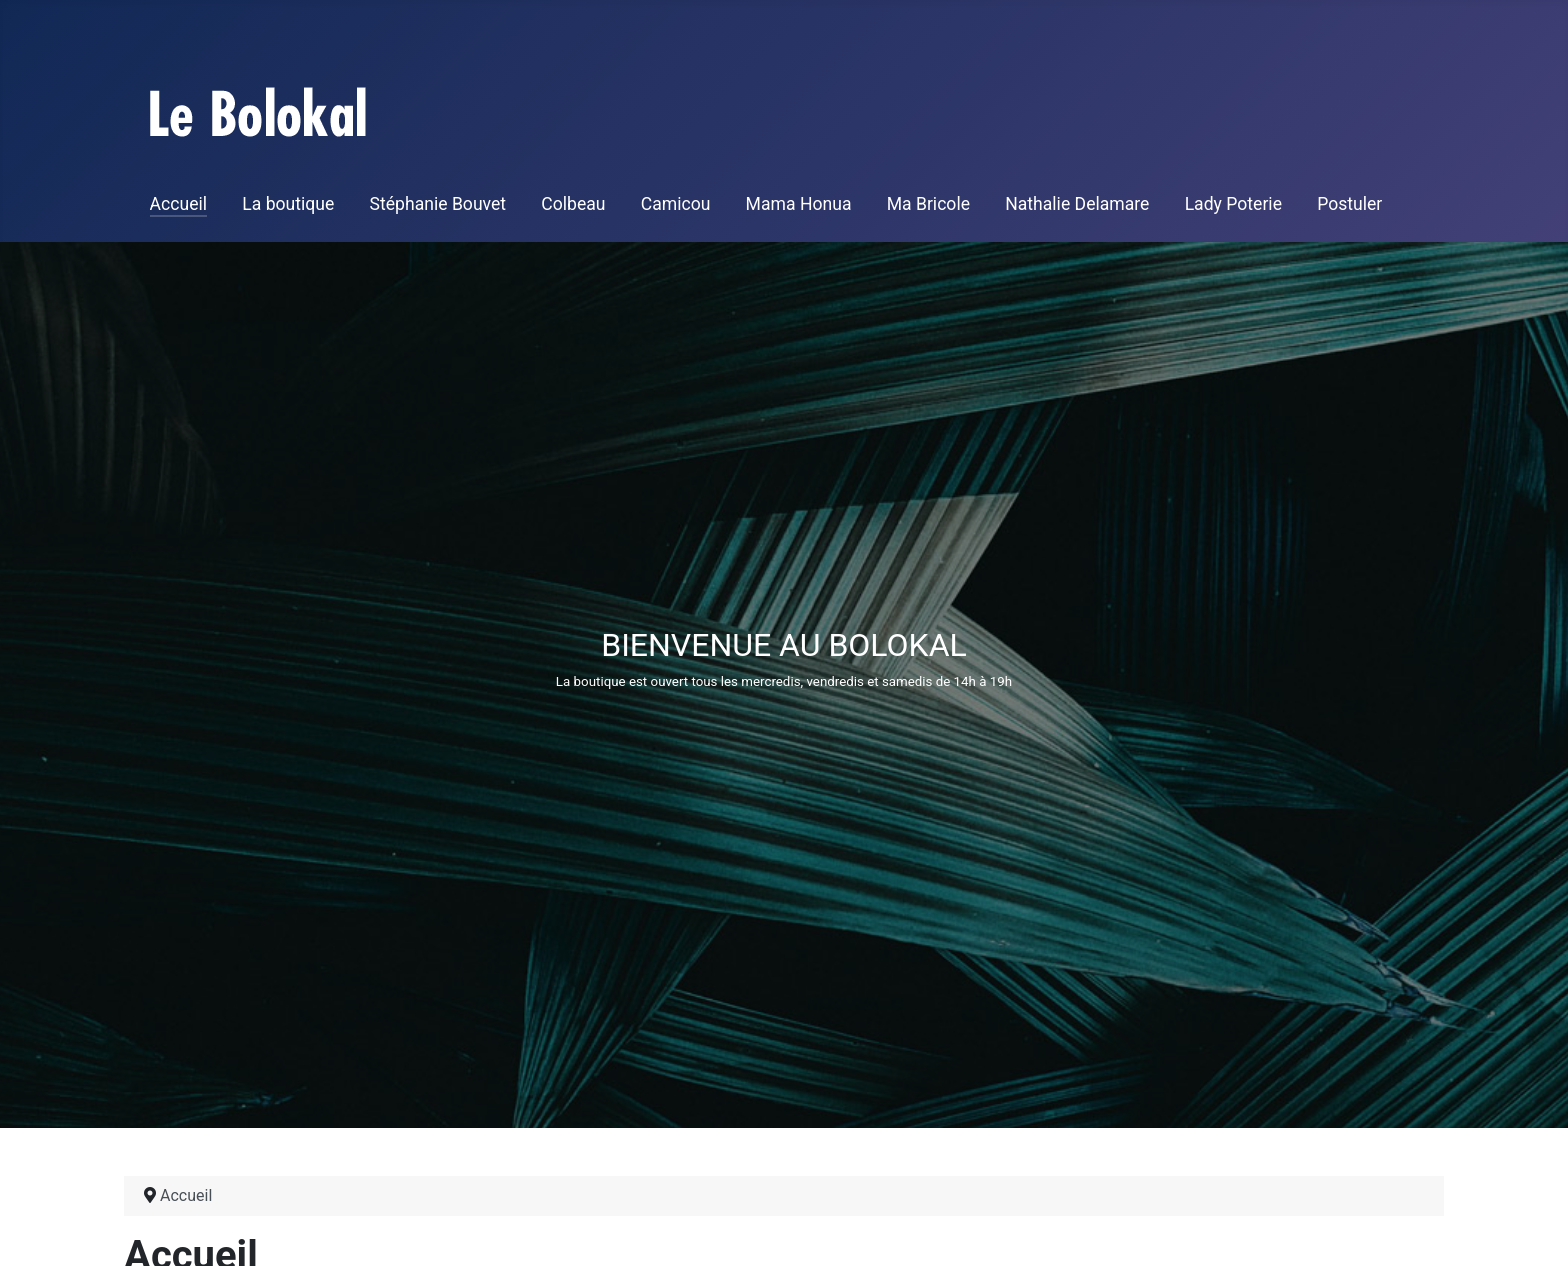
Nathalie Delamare (1077, 204)
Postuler (1349, 204)
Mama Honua (799, 204)
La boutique (288, 204)
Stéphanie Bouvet (438, 204)
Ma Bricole (928, 204)
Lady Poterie (1233, 204)
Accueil (178, 204)
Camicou (676, 204)
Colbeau (573, 204)
